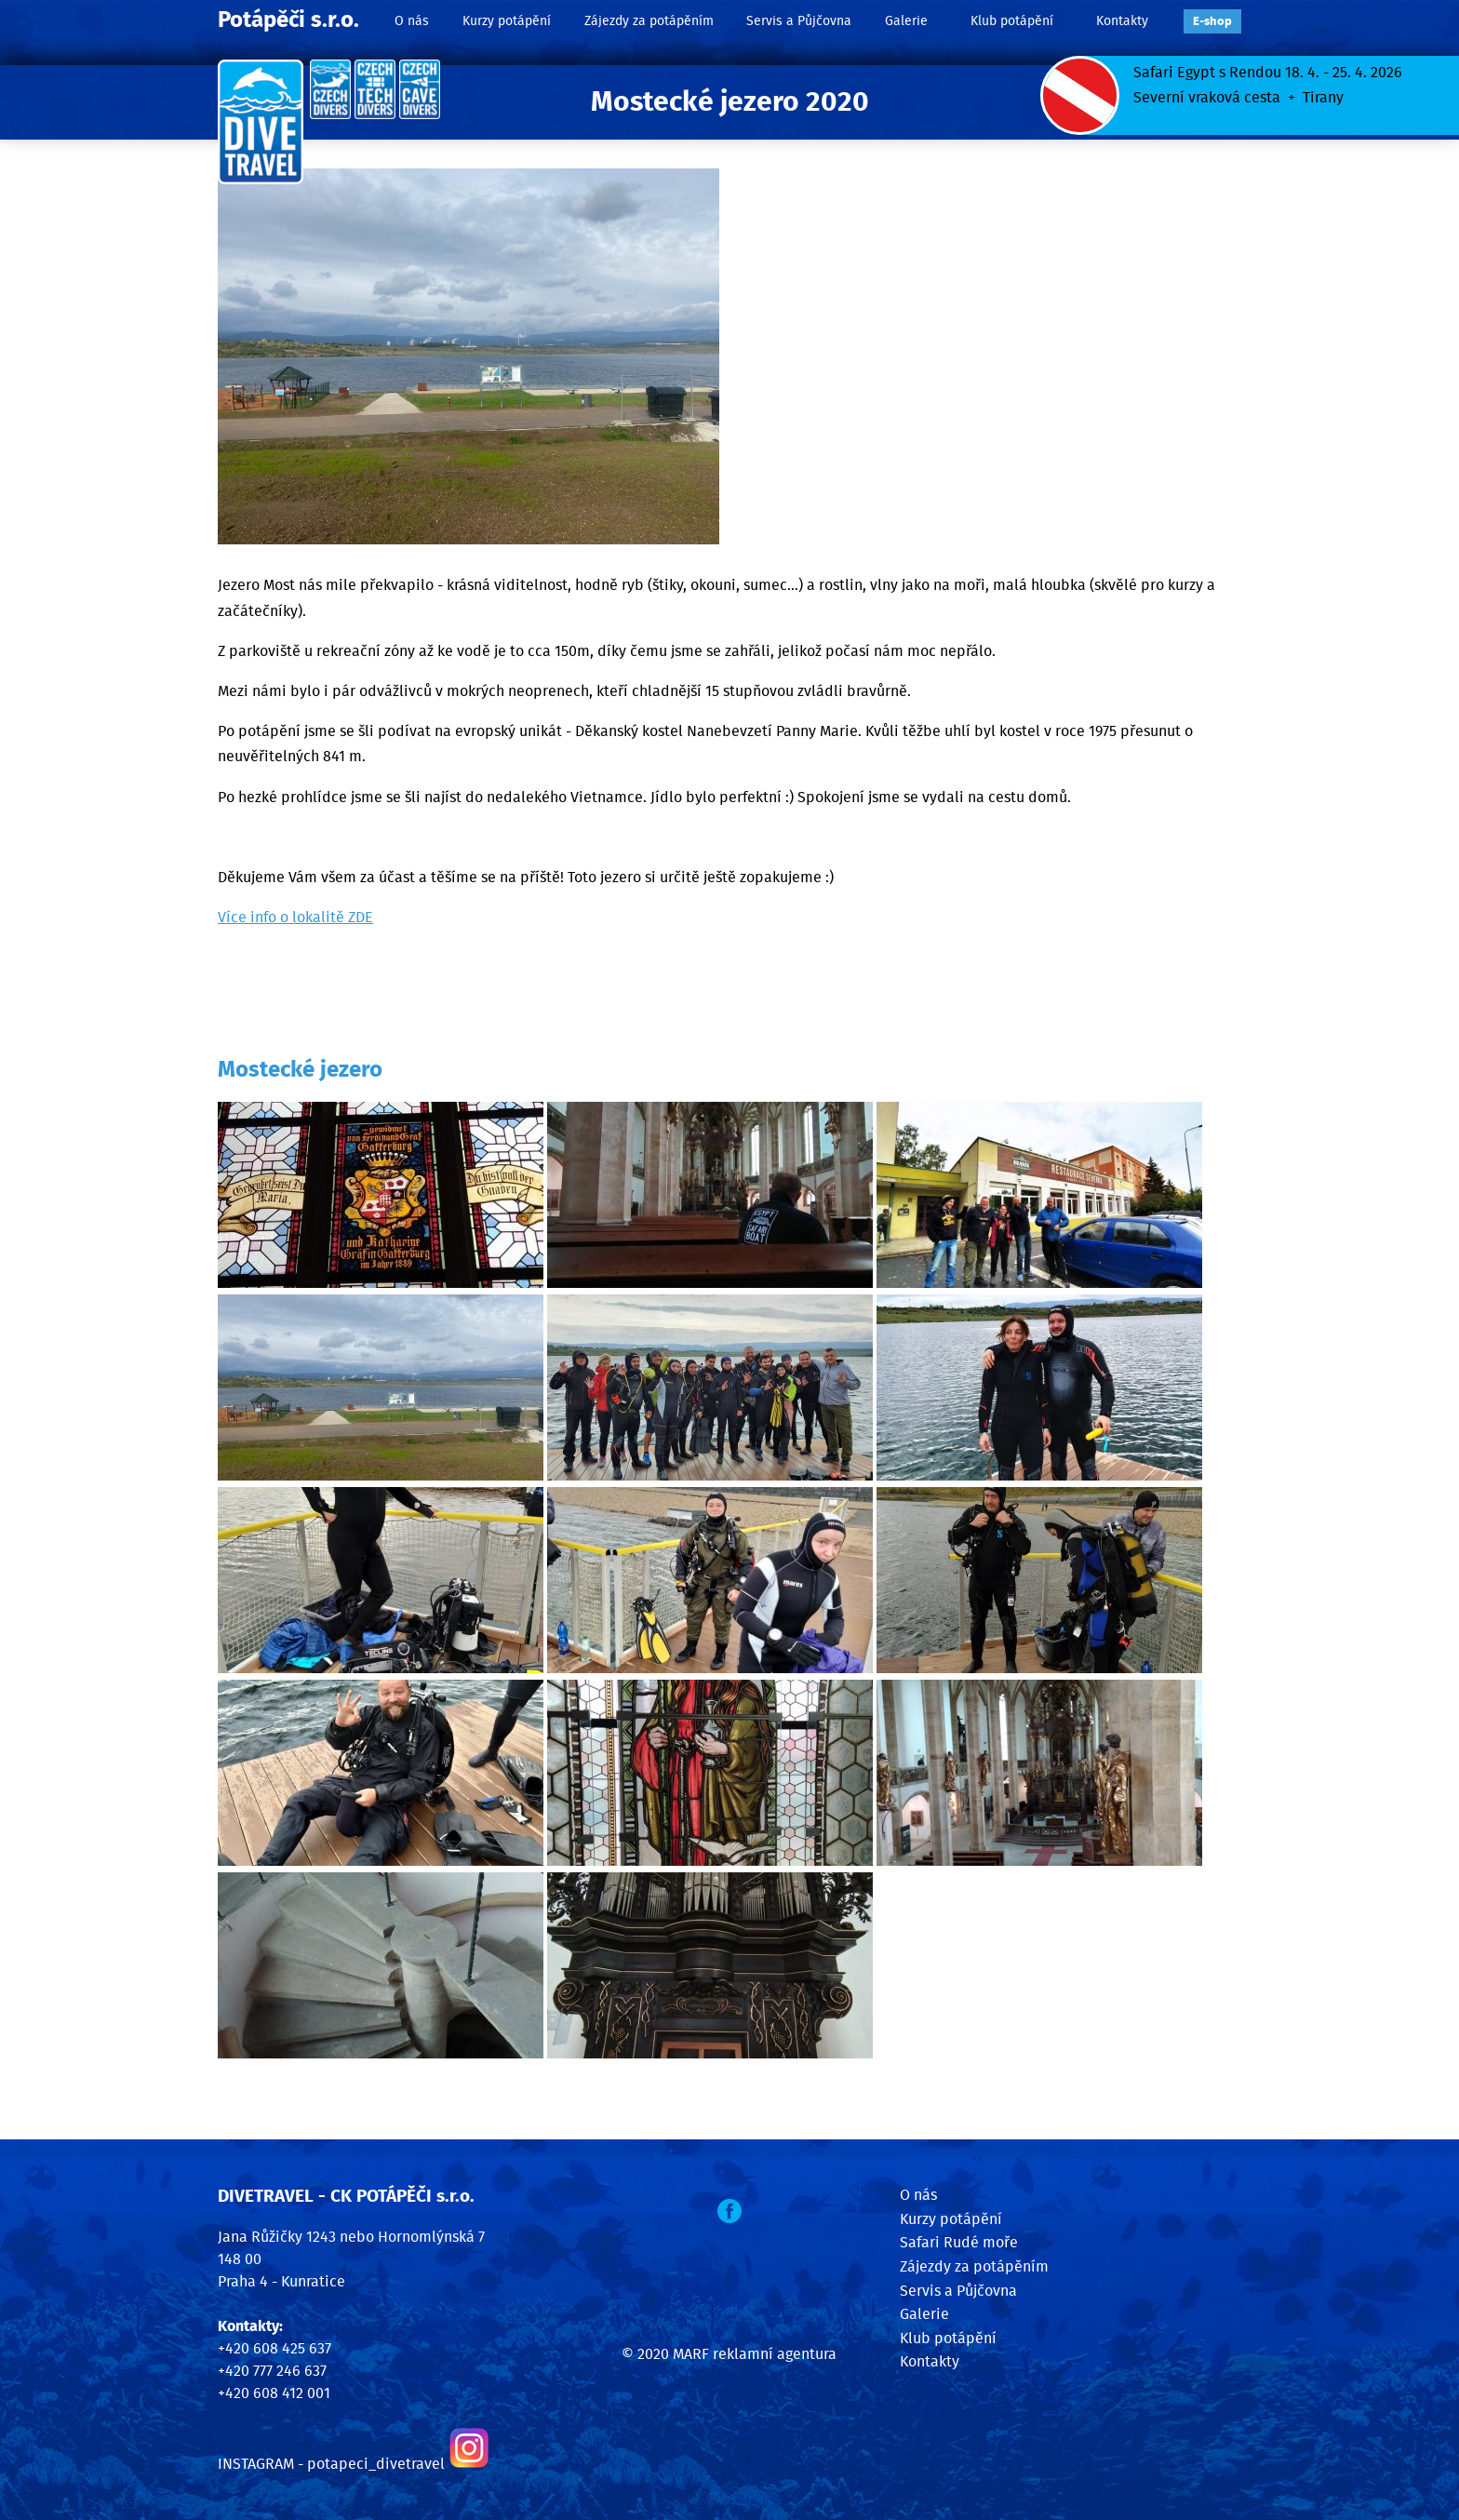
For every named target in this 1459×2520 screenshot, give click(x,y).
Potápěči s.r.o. (288, 20)
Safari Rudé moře (959, 2242)
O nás (412, 21)
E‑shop (1212, 22)
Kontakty (1122, 21)
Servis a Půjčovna (798, 21)
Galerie (906, 21)
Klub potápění (1011, 21)
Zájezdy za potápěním (649, 21)
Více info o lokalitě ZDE (295, 917)
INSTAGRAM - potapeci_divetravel (331, 2464)
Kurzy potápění (506, 21)
